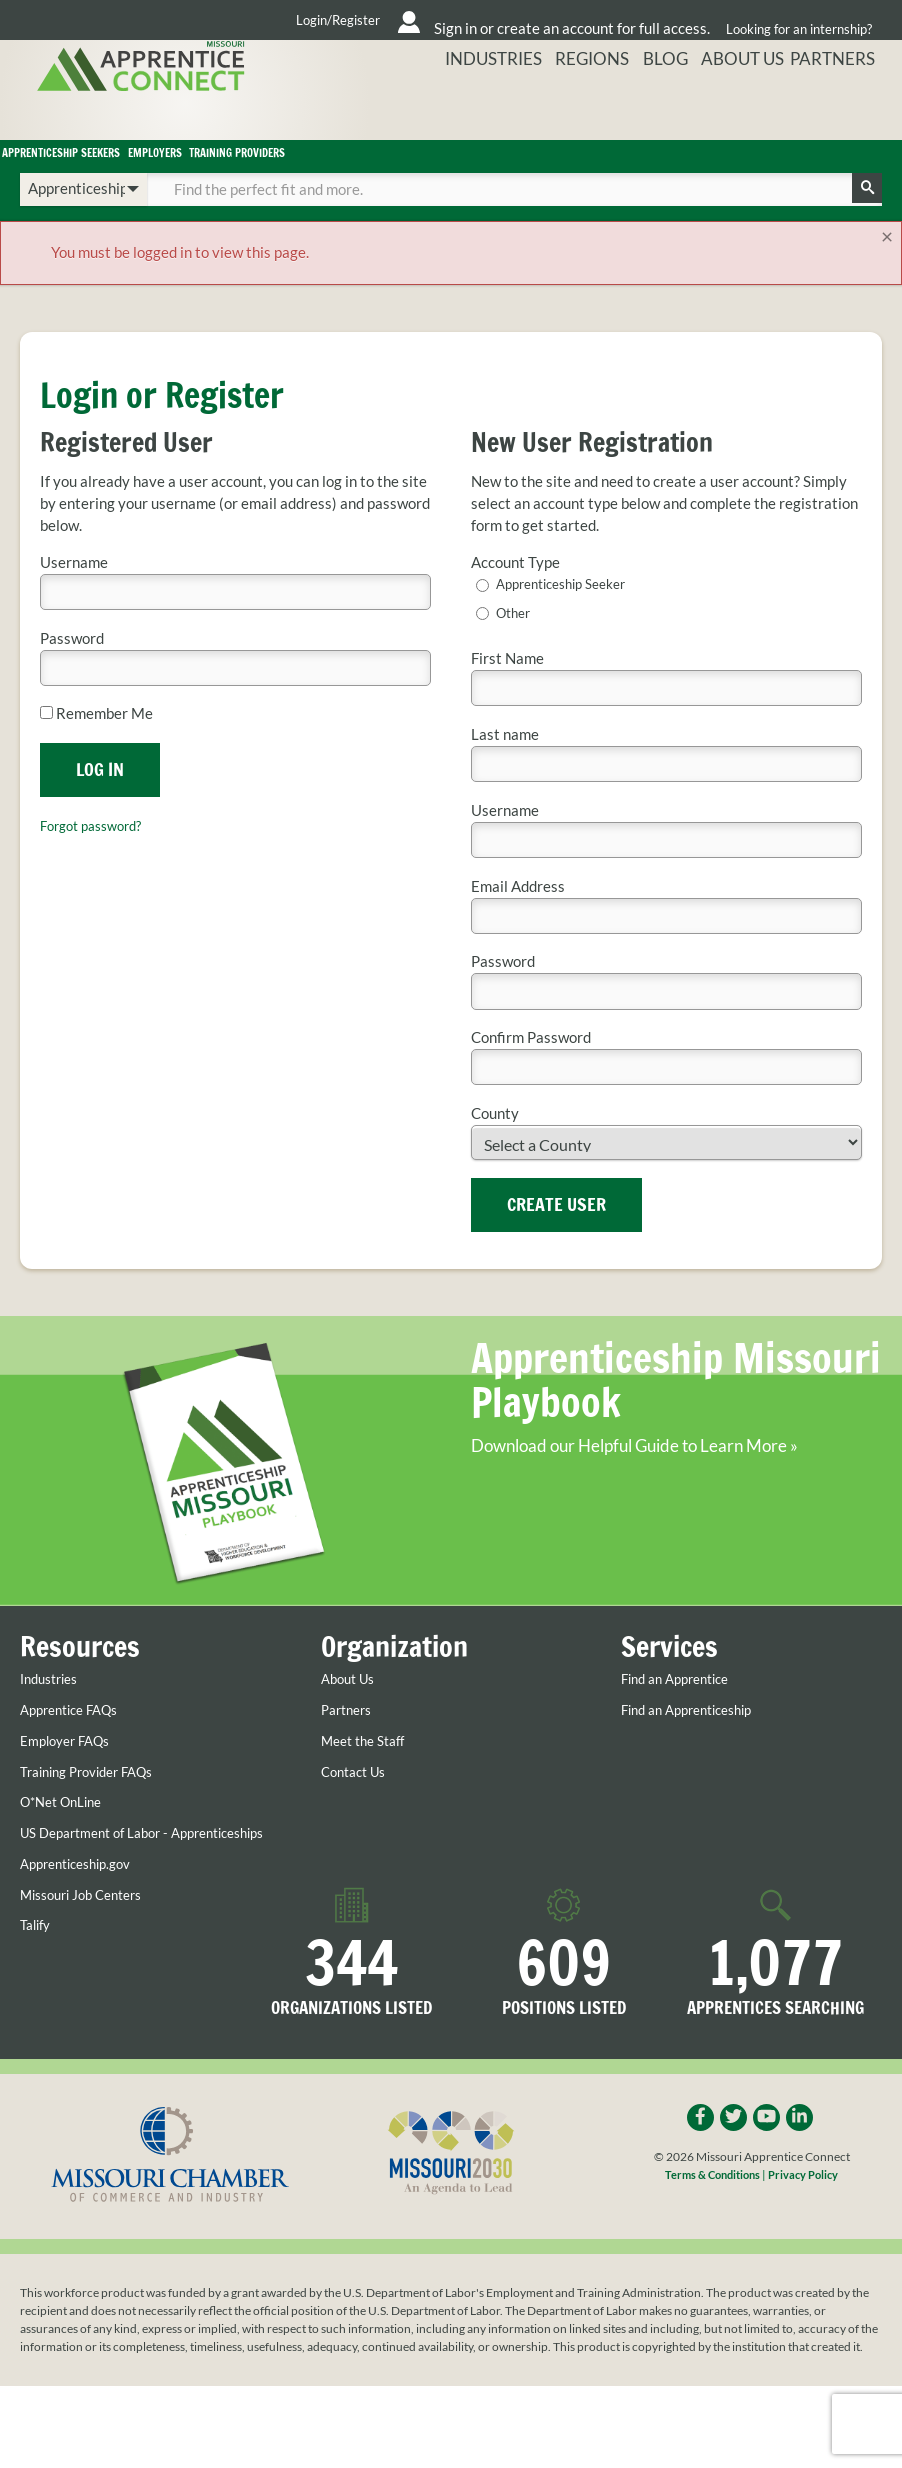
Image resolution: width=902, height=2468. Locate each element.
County (495, 1140)
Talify (38, 1969)
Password (72, 664)
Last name (505, 761)
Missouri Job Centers (90, 1938)
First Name (507, 685)
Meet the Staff (369, 1768)
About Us (763, 111)
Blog (698, 111)
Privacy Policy (807, 2220)
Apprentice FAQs (76, 1737)
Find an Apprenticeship (696, 1737)
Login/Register (170, 20)
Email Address (518, 913)
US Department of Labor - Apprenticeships (104, 1868)
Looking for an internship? (797, 19)
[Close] (886, 262)
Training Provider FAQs (96, 1799)
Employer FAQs (71, 1768)
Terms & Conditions (710, 2220)
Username (74, 588)
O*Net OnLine (67, 1829)
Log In (100, 795)
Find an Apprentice (682, 1706)
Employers (358, 168)
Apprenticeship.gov (83, 1907)
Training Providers (550, 168)
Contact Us (358, 1799)
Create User (556, 1231)
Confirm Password (531, 1064)
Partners (844, 111)
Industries (554, 111)
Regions (638, 111)
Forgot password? (97, 851)
